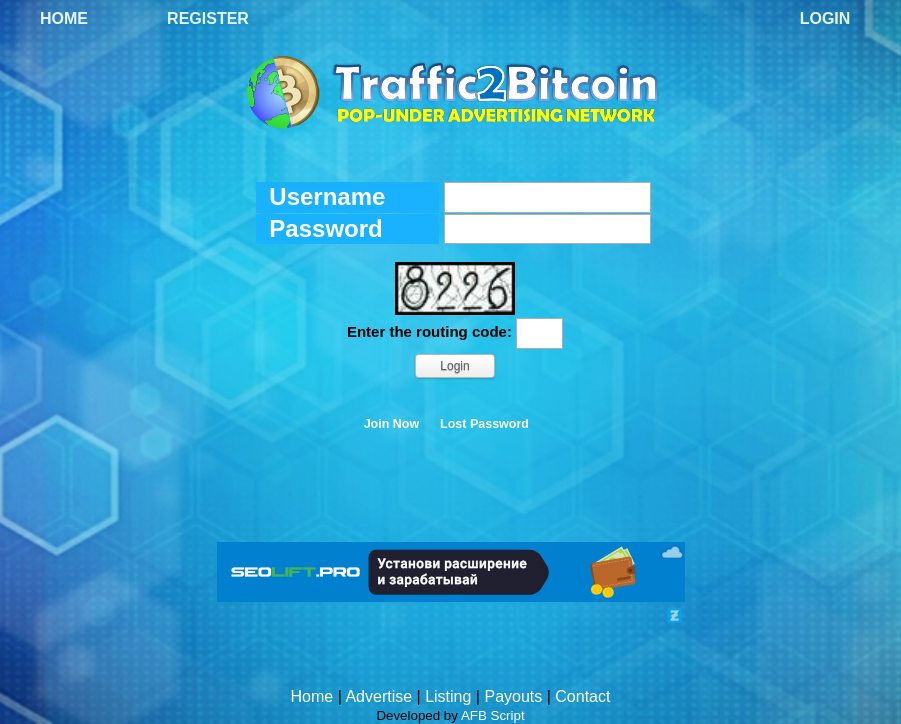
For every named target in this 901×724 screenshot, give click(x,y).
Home (64, 18)
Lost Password (484, 424)
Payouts (513, 696)
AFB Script (493, 715)
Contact (582, 696)
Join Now (392, 424)
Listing (448, 696)
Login (825, 18)
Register (208, 18)
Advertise (378, 696)
